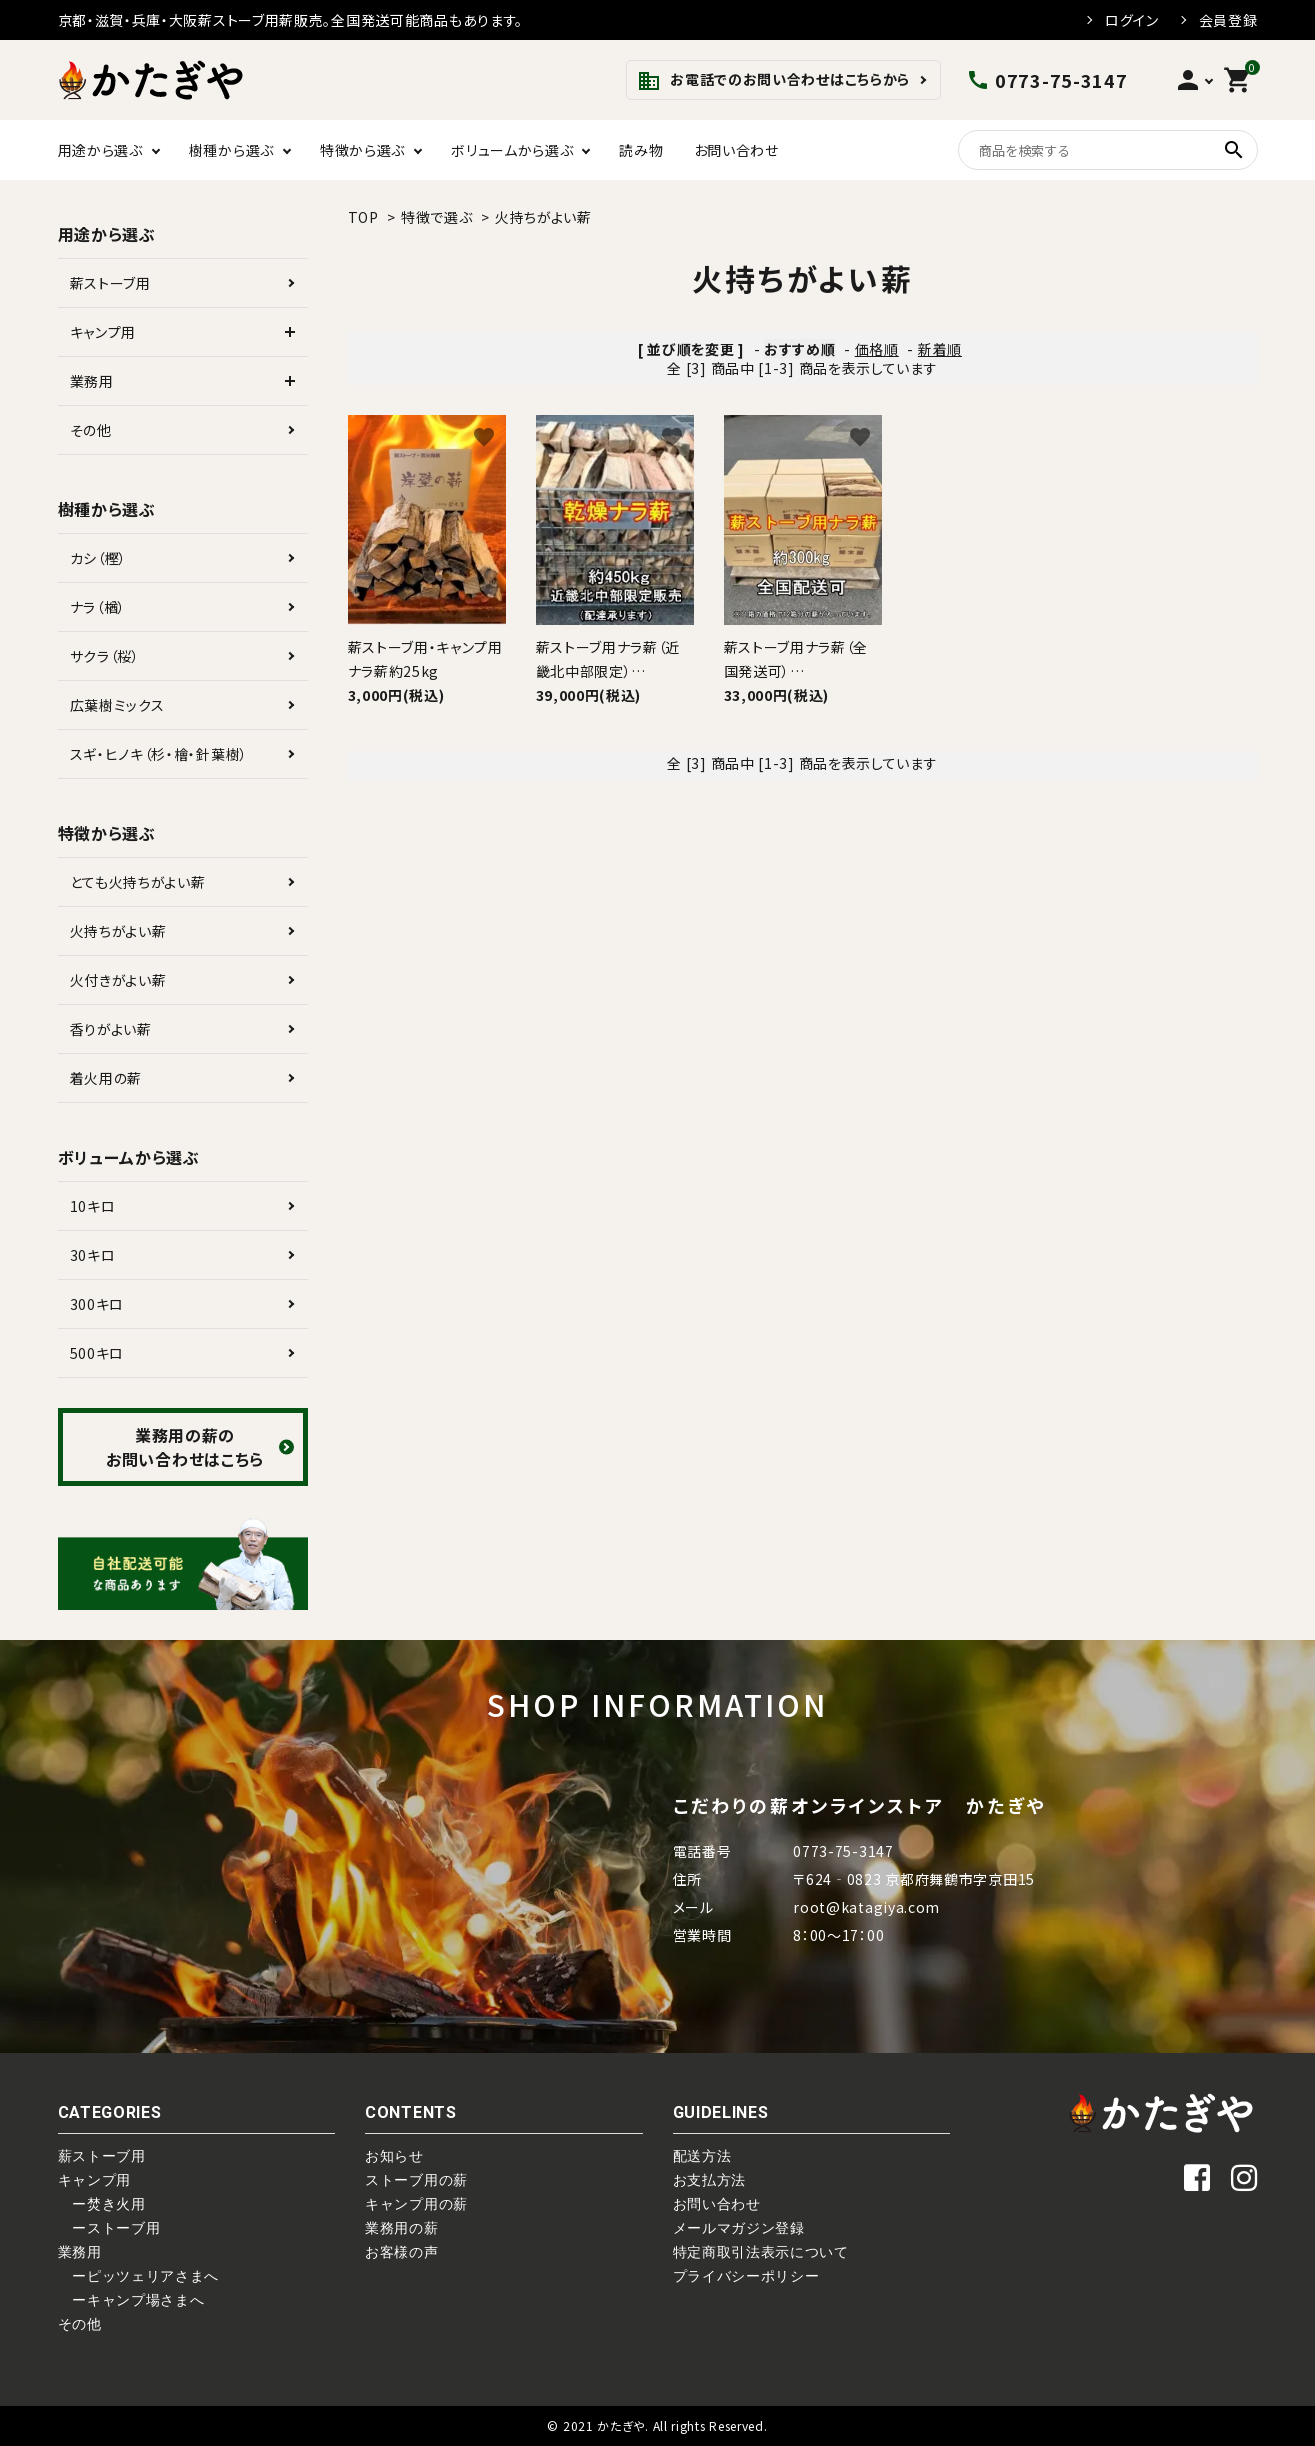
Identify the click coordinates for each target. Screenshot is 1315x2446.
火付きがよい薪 (118, 980)
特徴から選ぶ (362, 150)
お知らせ (394, 2156)
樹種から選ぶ (231, 150)
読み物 (641, 150)
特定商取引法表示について (761, 2252)
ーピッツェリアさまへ (139, 2276)
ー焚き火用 (102, 2204)
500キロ (97, 1353)
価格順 (877, 349)
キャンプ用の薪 (416, 2204)
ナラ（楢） (98, 607)
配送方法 (702, 2156)
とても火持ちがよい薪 (138, 882)
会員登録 (1228, 20)
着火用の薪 (106, 1078)
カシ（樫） (99, 558)
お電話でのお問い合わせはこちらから (773, 81)
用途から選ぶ (100, 150)
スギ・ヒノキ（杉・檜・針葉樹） (159, 754)
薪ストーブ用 (110, 283)
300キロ (97, 1304)
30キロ (93, 1255)
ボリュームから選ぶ (512, 150)
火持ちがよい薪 (543, 217)
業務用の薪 (402, 2228)
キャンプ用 (103, 332)
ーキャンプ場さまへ (131, 2300)
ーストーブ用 (109, 2228)
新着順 (940, 349)
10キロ (93, 1206)
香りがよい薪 (111, 1029)
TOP (363, 217)
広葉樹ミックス (117, 705)
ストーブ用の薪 (416, 2180)
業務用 (92, 381)
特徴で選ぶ (437, 217)
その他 (91, 430)
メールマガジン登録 (739, 2228)
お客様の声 (402, 2252)
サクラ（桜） (105, 656)
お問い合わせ (736, 150)
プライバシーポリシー (746, 2276)
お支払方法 (710, 2180)
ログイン (1132, 20)
